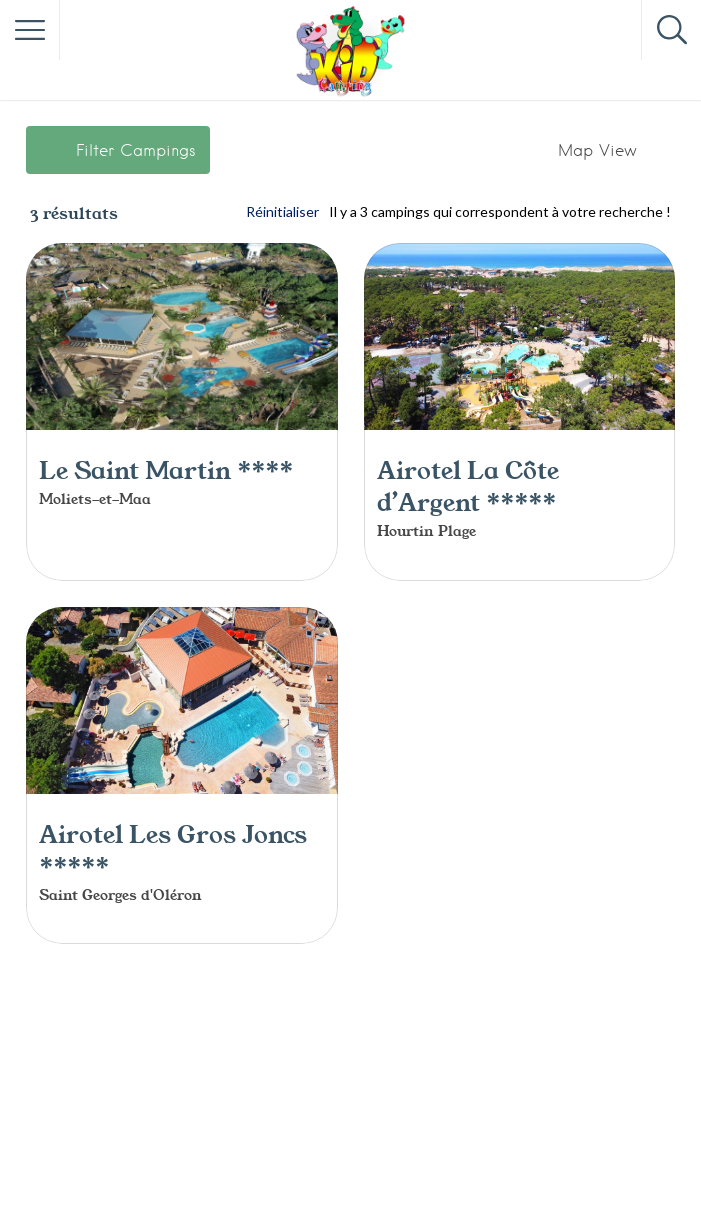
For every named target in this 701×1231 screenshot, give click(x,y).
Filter (136, 150)
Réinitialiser (282, 211)
